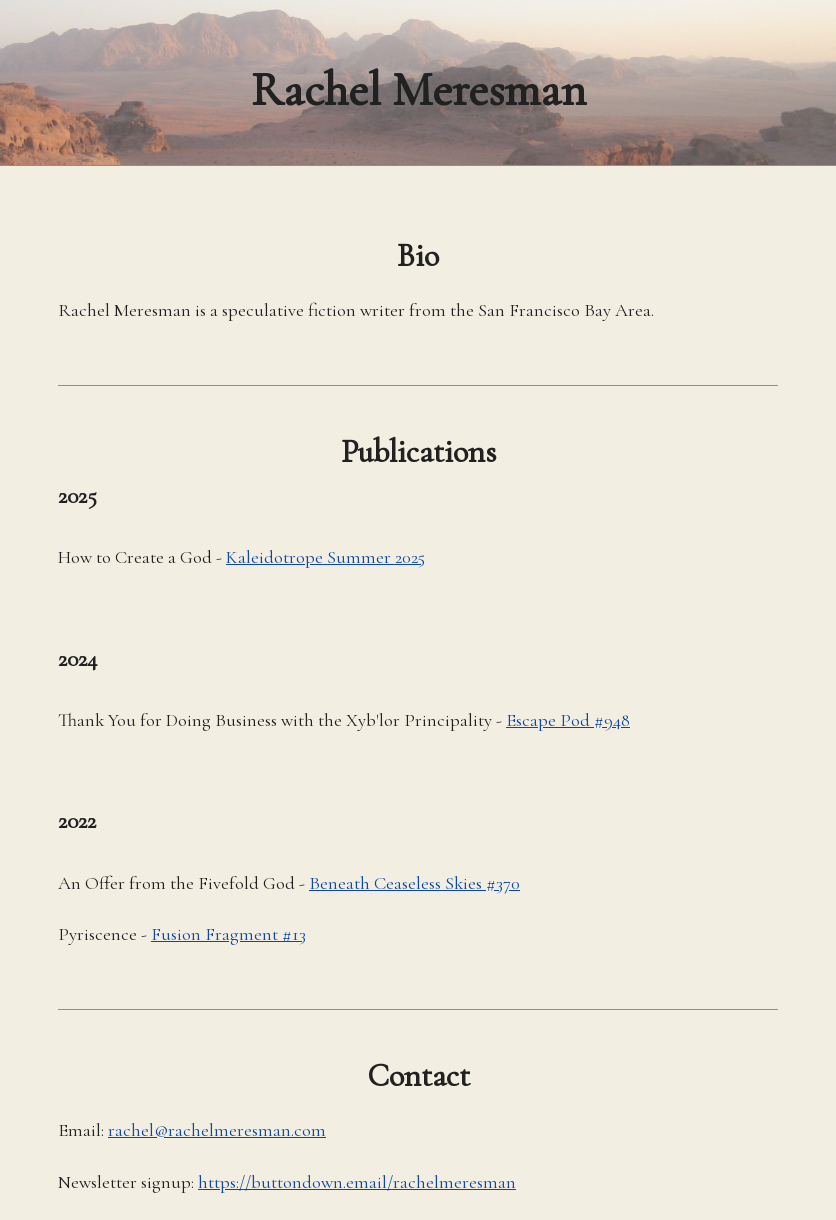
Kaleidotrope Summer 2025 (325, 557)
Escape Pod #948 (568, 720)
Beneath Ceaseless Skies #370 (414, 883)
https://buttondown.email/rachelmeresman (357, 1182)
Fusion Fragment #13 (228, 934)
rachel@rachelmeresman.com (217, 1130)
